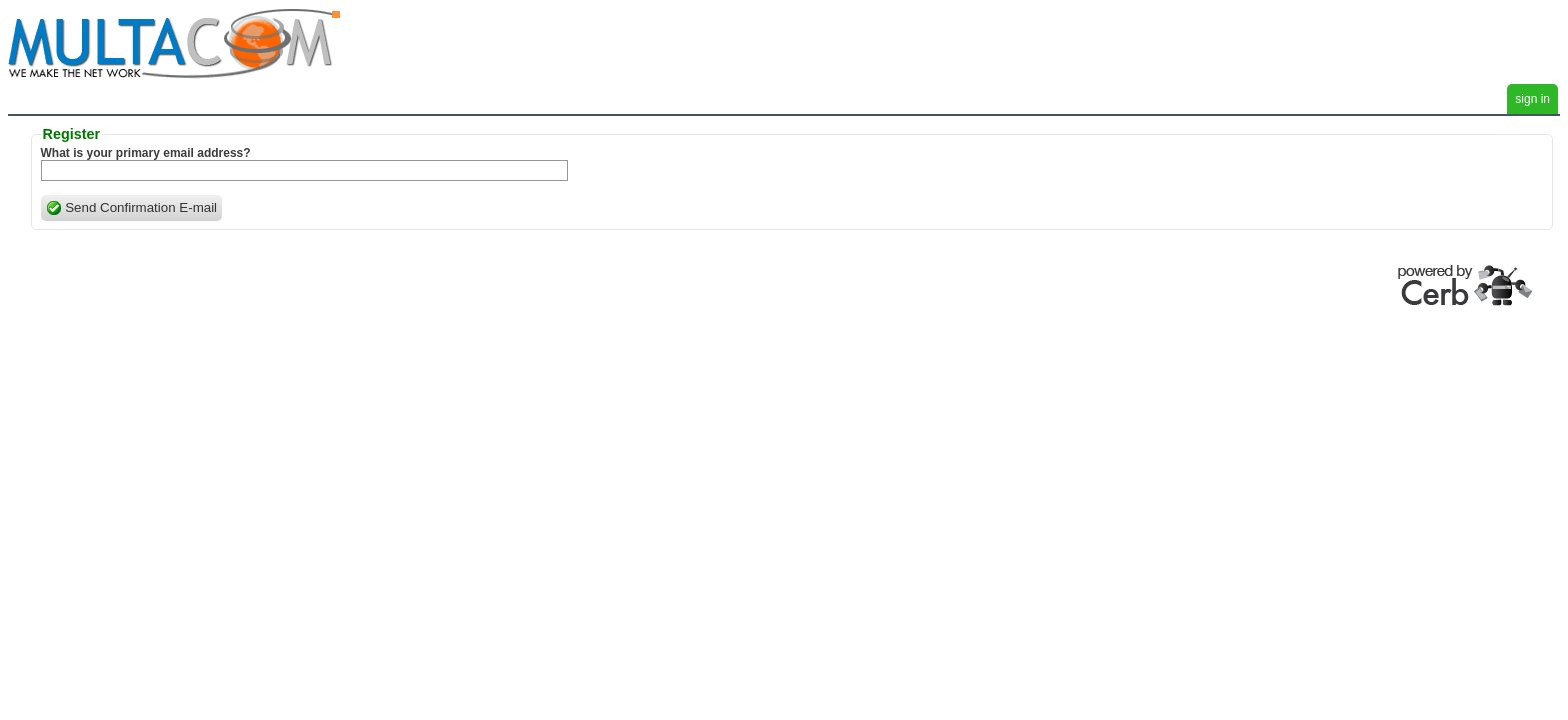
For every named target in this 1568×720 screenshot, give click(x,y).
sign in (1532, 99)
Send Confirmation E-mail (132, 208)
